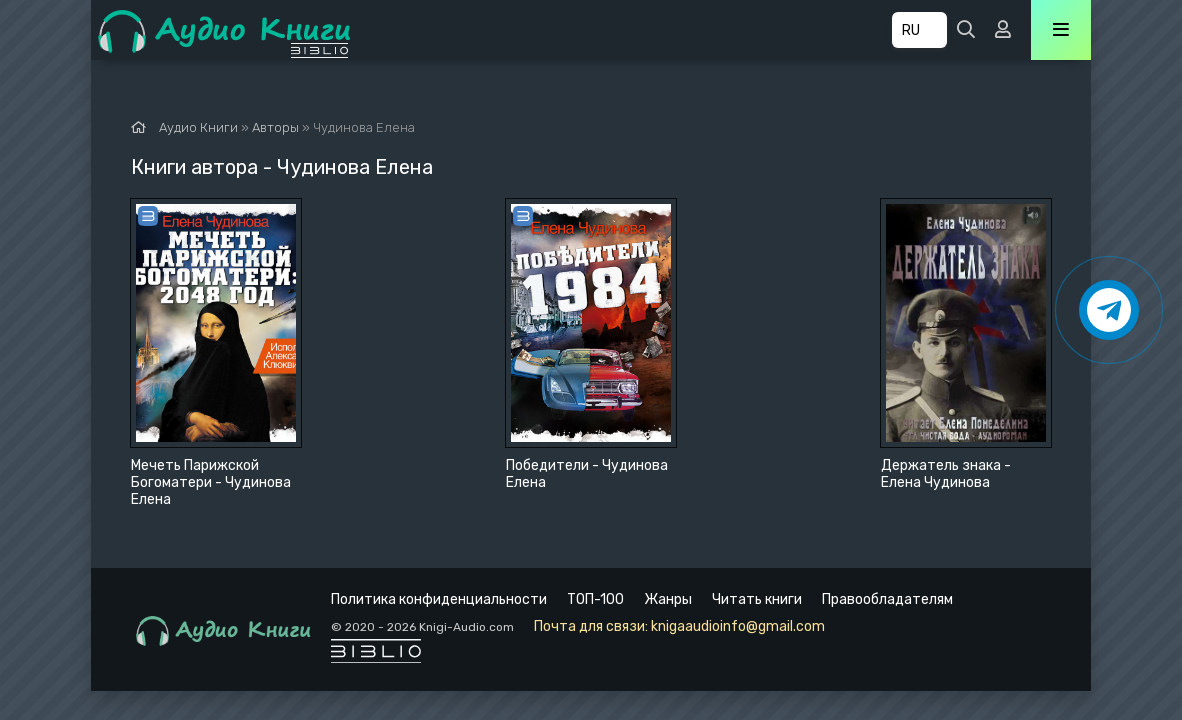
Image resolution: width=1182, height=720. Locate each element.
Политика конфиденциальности (439, 599)
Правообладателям (887, 599)
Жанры (668, 599)
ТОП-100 (595, 599)
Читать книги (757, 599)
